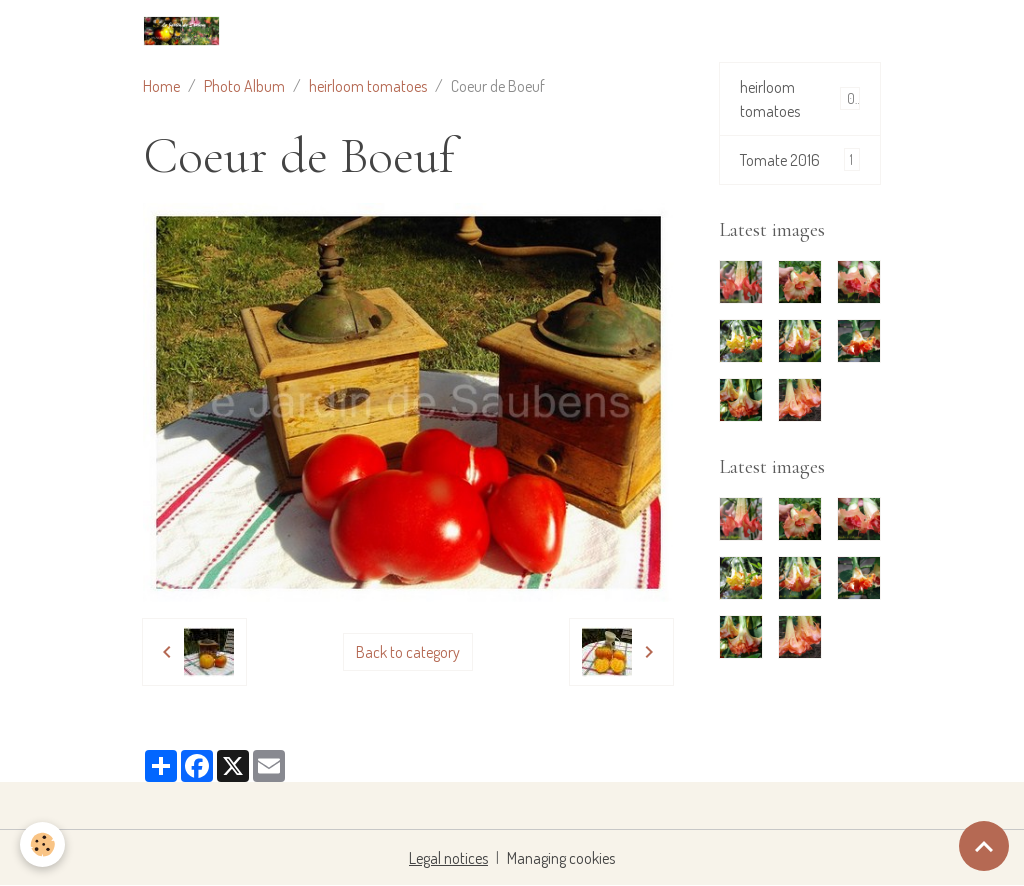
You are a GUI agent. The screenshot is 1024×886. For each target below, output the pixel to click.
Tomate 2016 (800, 159)
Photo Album (244, 86)
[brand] (185, 31)
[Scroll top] (984, 846)
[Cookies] (42, 844)
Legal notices (448, 858)
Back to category (408, 652)
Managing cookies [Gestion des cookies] (561, 858)
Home (161, 86)
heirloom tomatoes (368, 86)
